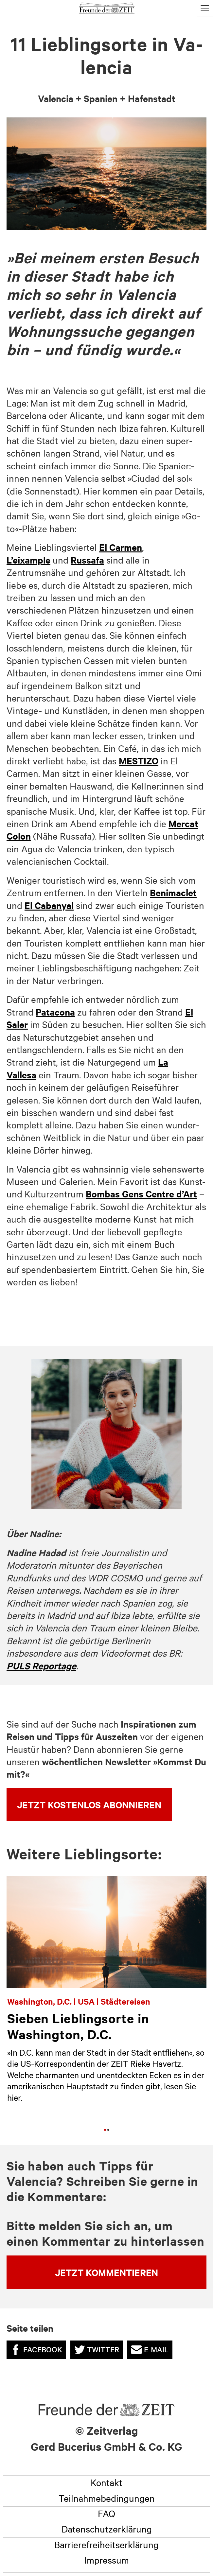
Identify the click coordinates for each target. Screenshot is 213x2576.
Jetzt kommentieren (106, 2272)
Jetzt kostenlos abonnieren (89, 1804)
